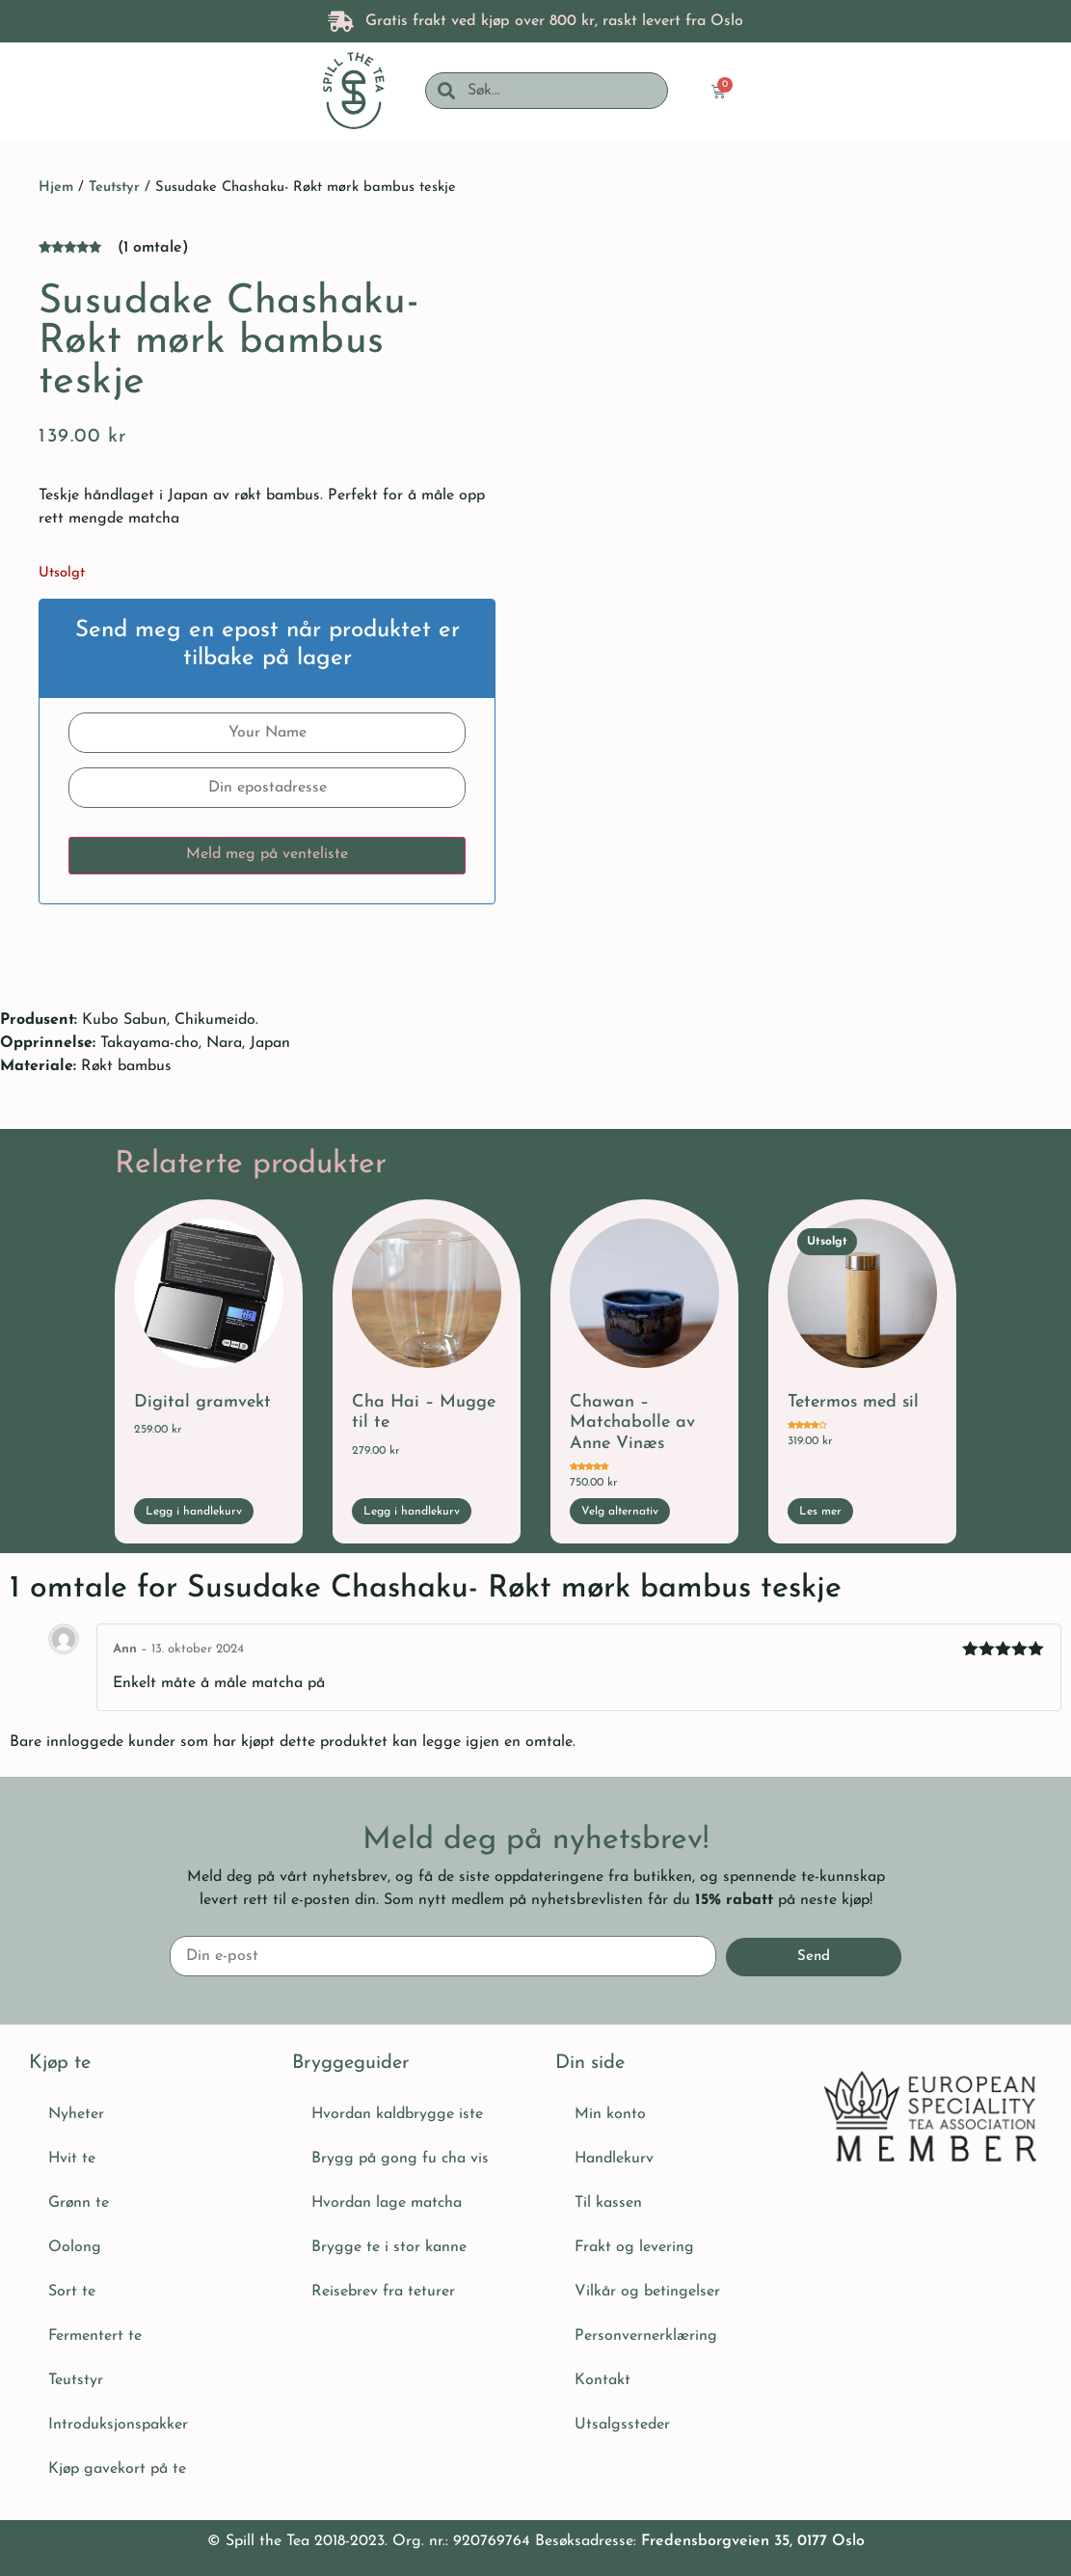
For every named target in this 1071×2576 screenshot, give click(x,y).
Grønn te (78, 2203)
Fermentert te (95, 2336)
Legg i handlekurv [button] (194, 1511)
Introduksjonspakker (118, 2424)
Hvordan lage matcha (386, 2203)
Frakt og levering (634, 2247)
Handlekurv (614, 2158)
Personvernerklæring (646, 2336)
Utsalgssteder (622, 2424)
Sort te (71, 2291)
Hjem (56, 187)
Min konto (610, 2114)
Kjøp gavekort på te (117, 2469)
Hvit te (71, 2158)
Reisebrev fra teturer (383, 2291)
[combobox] (560, 90)
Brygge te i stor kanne (389, 2247)
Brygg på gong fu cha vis (400, 2158)
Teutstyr (114, 187)
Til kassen (608, 2203)
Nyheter (76, 2114)
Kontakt (602, 2380)
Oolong (74, 2247)
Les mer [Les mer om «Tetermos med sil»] (820, 1511)
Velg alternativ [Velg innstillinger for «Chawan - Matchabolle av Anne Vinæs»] (619, 1511)
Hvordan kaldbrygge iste (397, 2114)
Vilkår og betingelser (647, 2291)
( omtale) (153, 247)
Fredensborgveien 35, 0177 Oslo (753, 2541)
